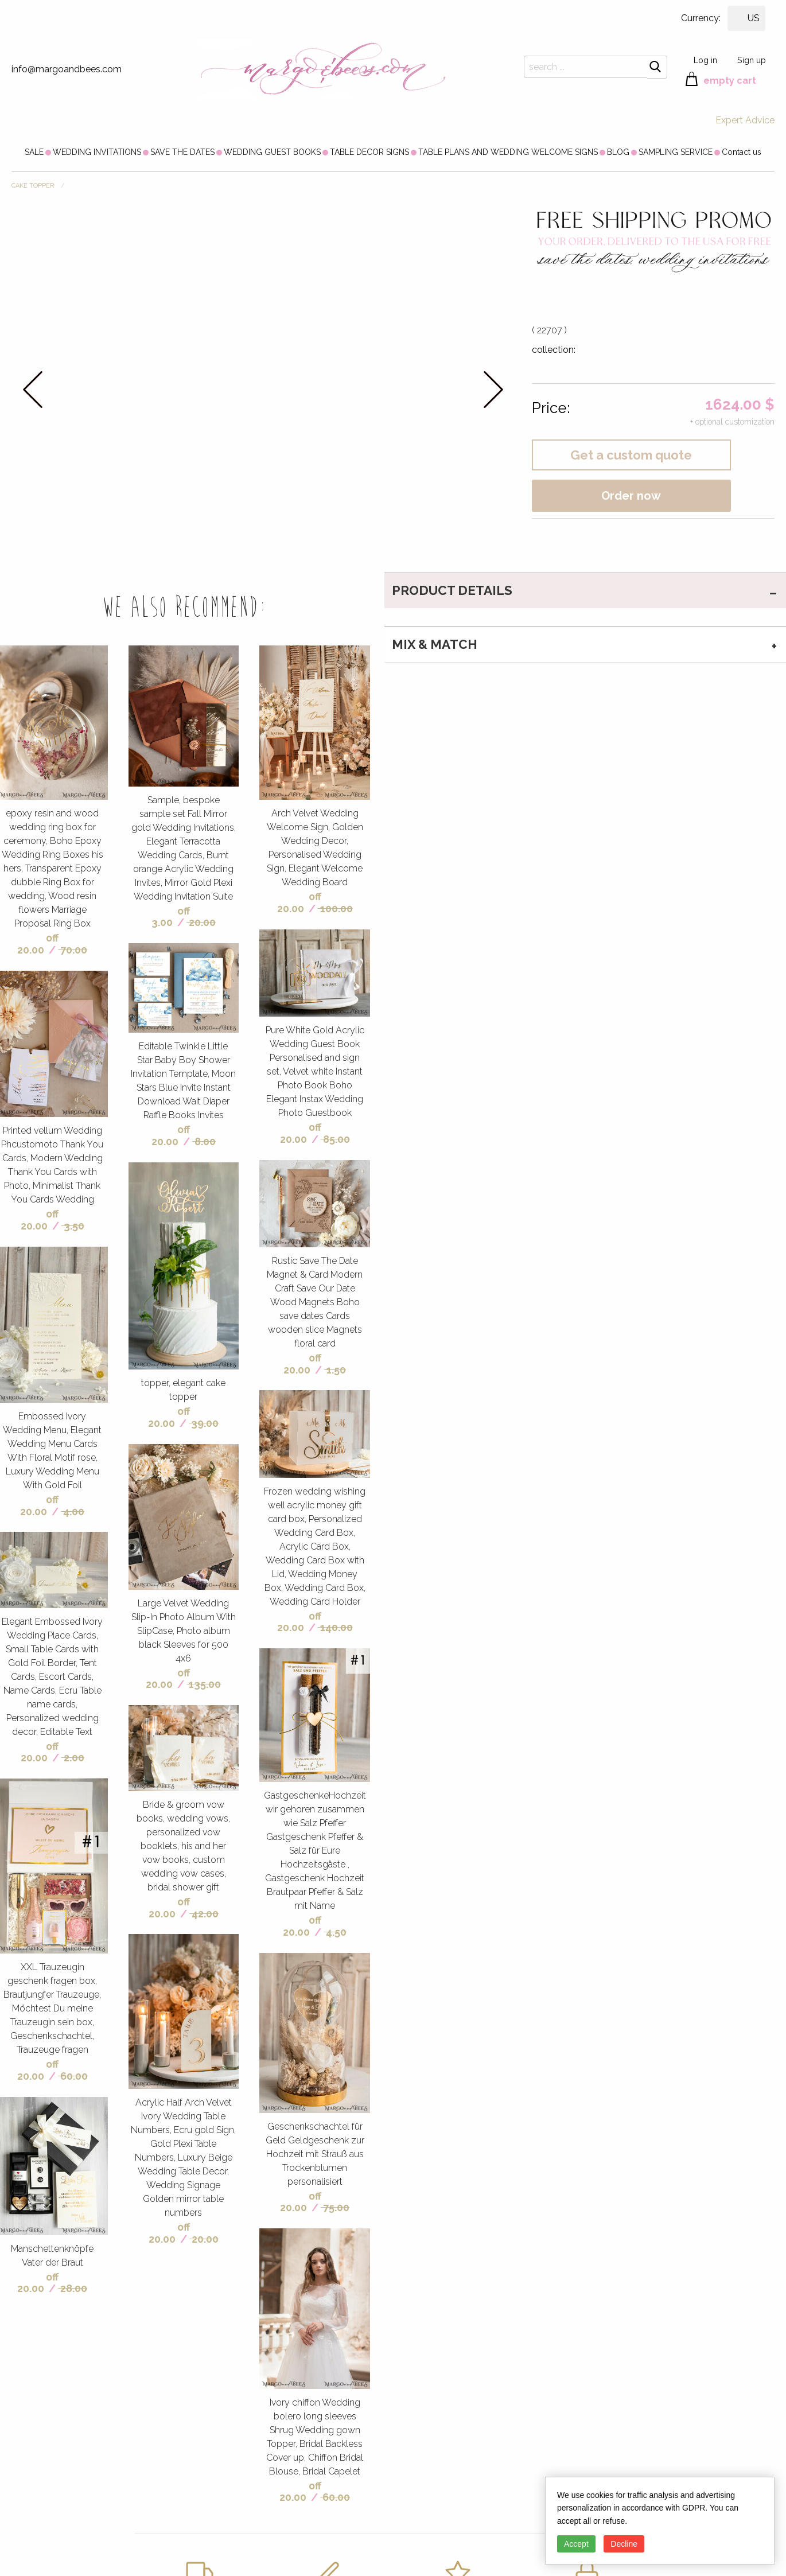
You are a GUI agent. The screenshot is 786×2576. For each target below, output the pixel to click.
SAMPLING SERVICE (676, 152)
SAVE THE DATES (182, 152)
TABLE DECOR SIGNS (369, 152)
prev (33, 389)
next (493, 389)
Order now (631, 496)
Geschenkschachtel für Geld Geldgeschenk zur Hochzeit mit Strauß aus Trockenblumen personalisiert (315, 2154)
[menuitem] (34, 152)
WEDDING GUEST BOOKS (272, 152)
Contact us (741, 152)
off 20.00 (38, 944)
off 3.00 (170, 917)
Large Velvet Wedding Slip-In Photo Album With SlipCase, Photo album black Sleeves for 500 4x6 (183, 1631)
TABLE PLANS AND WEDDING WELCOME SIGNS (508, 152)
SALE (34, 152)
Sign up (751, 60)
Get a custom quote (631, 455)
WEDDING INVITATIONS (97, 152)
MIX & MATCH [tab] (434, 644)
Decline (623, 2543)
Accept (576, 2543)
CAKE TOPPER (32, 185)
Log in (705, 60)
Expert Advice (745, 120)
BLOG (618, 152)
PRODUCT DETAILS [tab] (452, 590)
